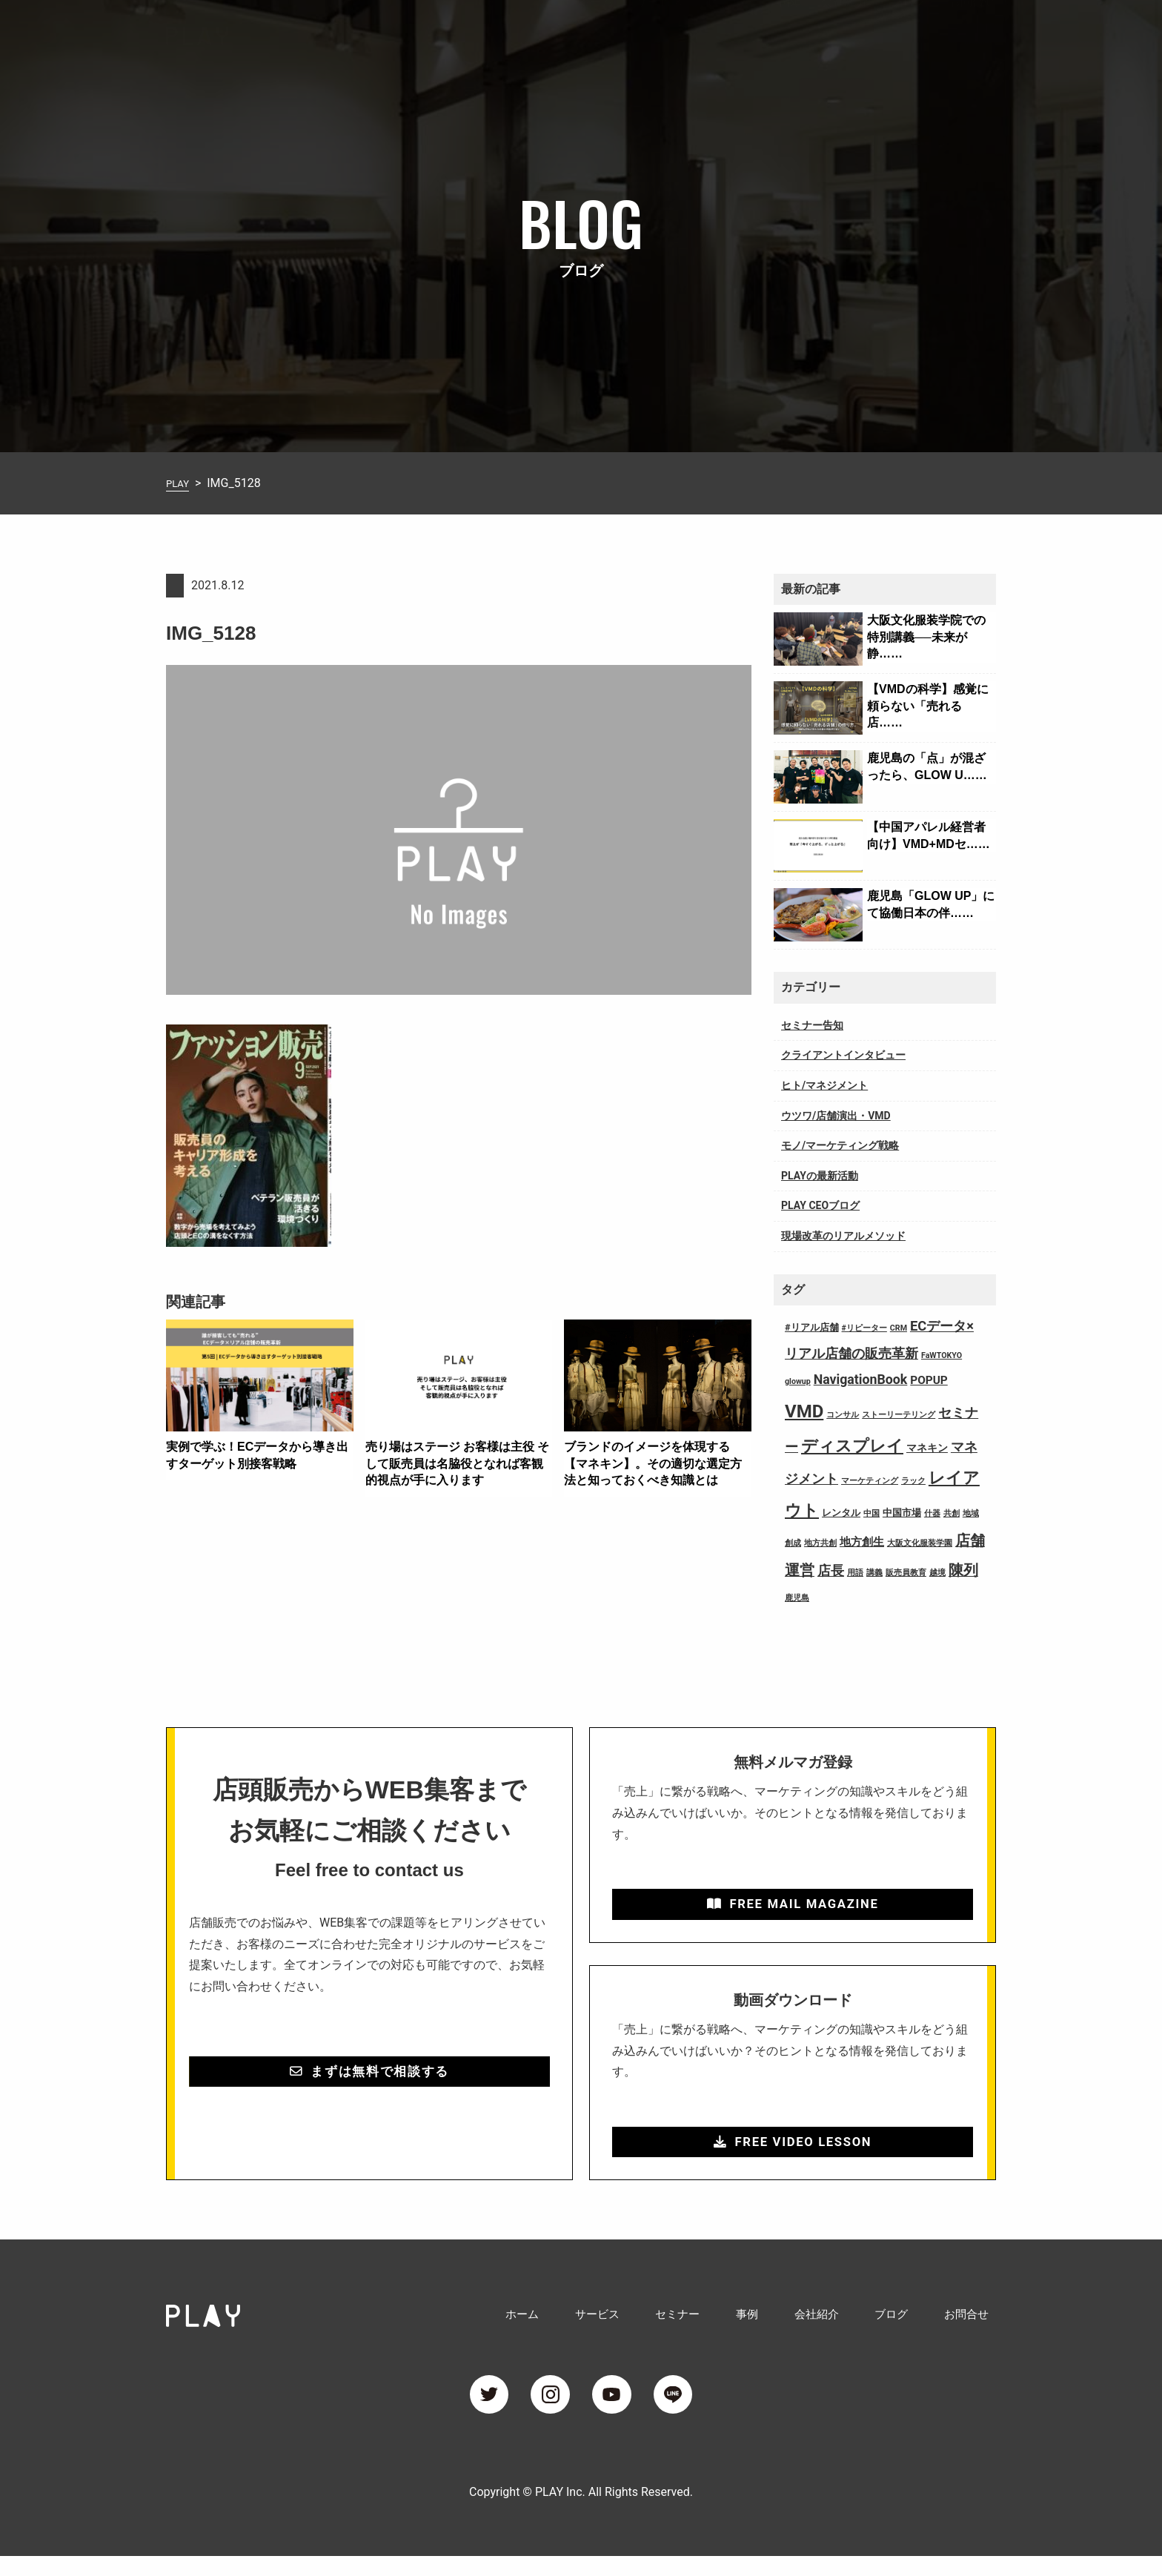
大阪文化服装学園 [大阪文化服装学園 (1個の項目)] (919, 1543)
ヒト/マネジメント (824, 1085)
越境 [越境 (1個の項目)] (937, 1572)
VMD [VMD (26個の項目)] (804, 1411)
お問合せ (972, 32)
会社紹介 (845, 32)
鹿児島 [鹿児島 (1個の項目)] (797, 1598)
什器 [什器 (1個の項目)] (932, 1513)
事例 (787, 32)
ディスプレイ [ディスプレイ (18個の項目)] (852, 1445)
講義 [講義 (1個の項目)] (874, 1572)
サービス (659, 32)
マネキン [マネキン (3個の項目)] (927, 1448)
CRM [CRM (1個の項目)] (898, 1328)
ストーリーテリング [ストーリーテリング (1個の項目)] (898, 1415)
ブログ (908, 32)
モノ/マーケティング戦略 (840, 1145)
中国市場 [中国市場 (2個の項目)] (902, 1512)
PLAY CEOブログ (820, 1205)
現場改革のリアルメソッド (843, 1236)
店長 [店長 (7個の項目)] (830, 1570)
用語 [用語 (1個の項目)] (855, 1572)
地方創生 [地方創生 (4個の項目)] (862, 1542)
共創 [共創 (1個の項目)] (951, 1513)
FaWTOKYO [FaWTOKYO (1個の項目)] (941, 1355)
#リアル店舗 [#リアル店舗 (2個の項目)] (812, 1327)
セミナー (729, 32)
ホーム (596, 32)
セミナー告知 (812, 1025)
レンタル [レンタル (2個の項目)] (841, 1512)
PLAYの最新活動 (819, 1176)
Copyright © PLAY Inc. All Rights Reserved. (581, 2512)
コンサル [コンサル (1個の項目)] (842, 1415)
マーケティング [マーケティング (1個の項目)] (869, 1481)
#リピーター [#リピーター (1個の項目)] (864, 1328)
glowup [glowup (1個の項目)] (798, 1381)
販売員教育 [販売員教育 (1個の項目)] (906, 1572)
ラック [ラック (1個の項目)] (913, 1481)
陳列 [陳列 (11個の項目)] (963, 1570)
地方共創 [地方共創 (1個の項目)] (820, 1543)
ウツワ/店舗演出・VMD (836, 1116)
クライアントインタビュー (843, 1055)
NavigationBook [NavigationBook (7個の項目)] (861, 1379)
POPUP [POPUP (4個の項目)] (928, 1380)
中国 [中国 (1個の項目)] (871, 1513)
